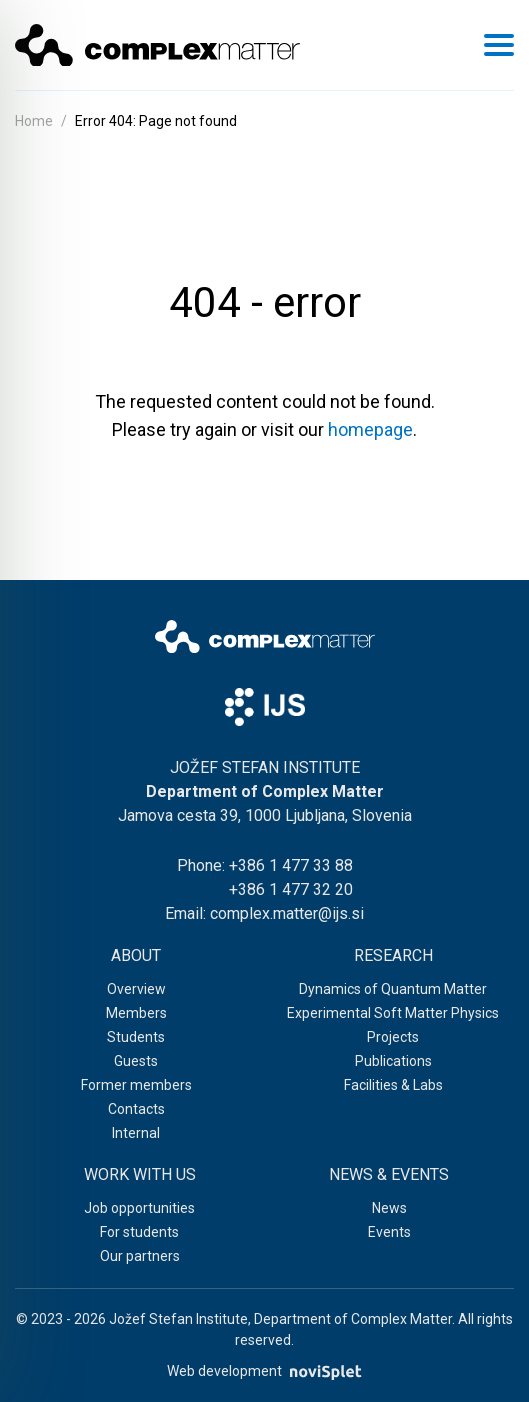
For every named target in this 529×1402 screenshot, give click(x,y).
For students (139, 1232)
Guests (136, 1061)
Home (34, 121)
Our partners (140, 1256)
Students (136, 1037)
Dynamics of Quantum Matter (393, 989)
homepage (370, 429)
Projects (393, 1037)
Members (136, 1013)
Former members (136, 1085)
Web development (264, 1371)
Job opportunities (139, 1208)
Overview (136, 989)
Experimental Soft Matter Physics (393, 1013)
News (389, 1208)
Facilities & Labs (393, 1085)
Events (389, 1232)
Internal (136, 1133)
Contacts (136, 1109)
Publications (393, 1061)
